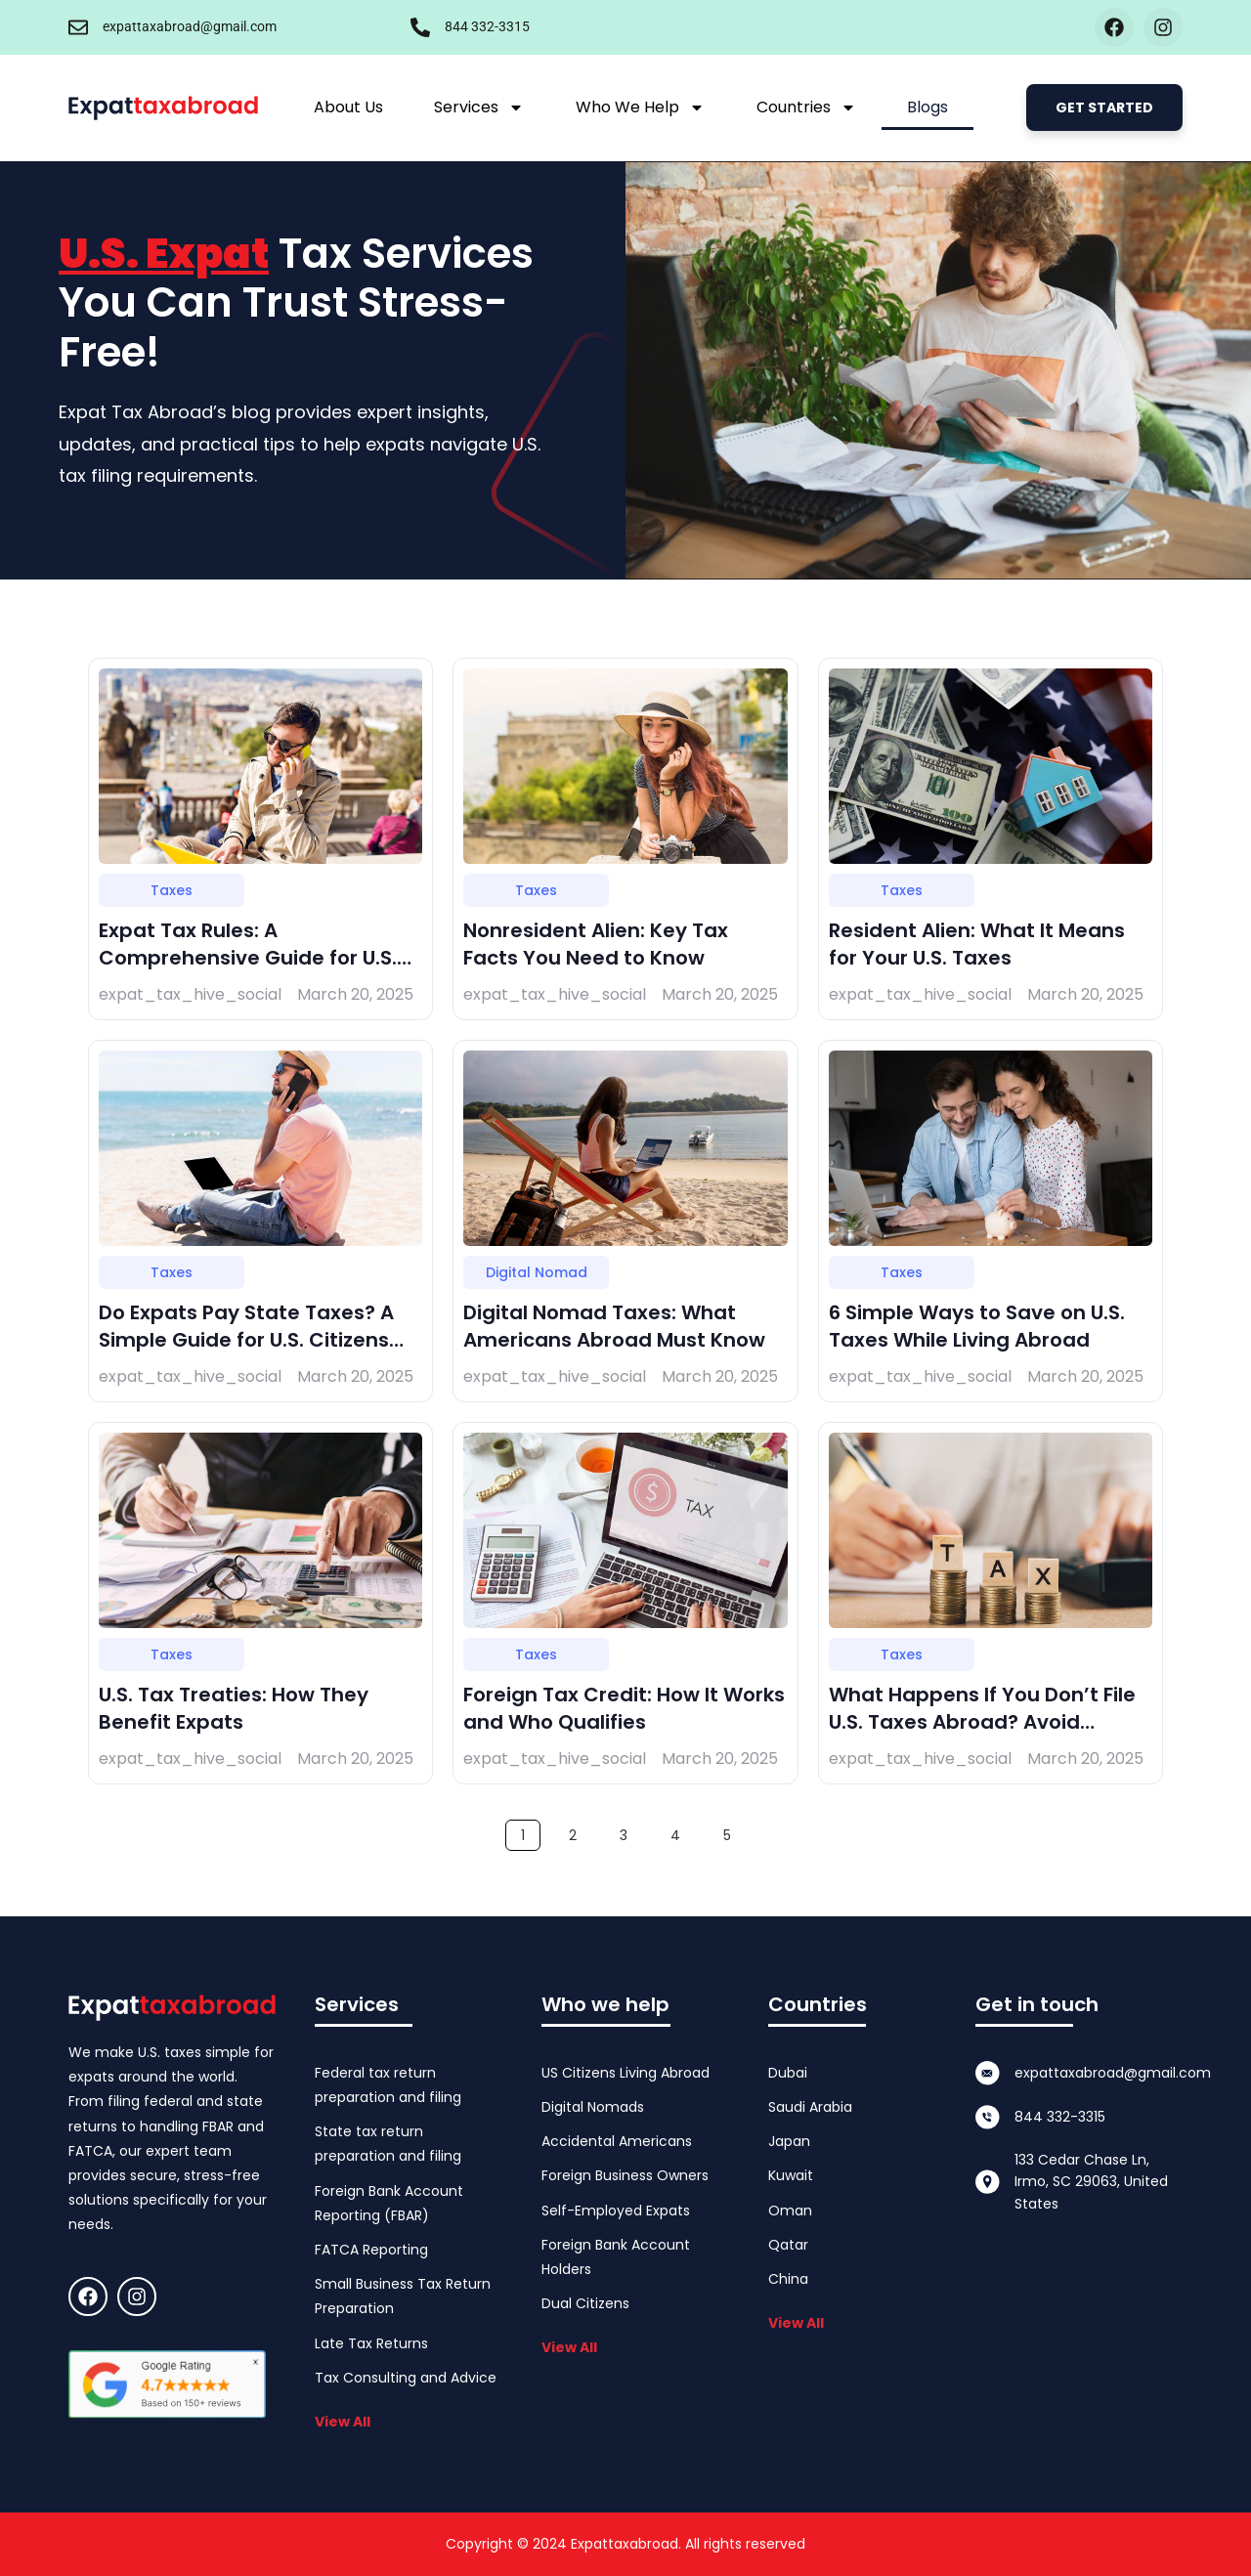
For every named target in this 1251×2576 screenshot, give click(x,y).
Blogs (927, 107)
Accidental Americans (616, 2141)
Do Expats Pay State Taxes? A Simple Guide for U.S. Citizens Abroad (246, 1340)
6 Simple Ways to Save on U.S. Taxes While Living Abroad (977, 1326)
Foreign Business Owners (625, 2175)
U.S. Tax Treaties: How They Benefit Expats (233, 1708)
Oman (790, 2210)
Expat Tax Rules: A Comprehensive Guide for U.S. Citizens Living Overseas (248, 958)
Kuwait (790, 2175)
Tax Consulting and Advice (405, 2377)
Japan (789, 2141)
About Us (348, 107)
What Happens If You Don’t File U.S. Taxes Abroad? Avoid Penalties (982, 1722)
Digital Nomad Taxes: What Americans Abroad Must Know (614, 1326)
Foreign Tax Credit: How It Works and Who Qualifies (624, 1708)
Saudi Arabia (810, 2107)
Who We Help (640, 107)
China (788, 2279)
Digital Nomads (592, 2107)
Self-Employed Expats (615, 2210)
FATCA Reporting (371, 2249)
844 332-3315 (487, 26)
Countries (806, 107)
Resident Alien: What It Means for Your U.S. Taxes (977, 944)
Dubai (787, 2072)
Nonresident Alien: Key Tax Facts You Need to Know (595, 944)
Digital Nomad (536, 1272)
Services (479, 107)
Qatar (788, 2244)
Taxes (172, 890)
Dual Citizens (585, 2303)
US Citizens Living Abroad (625, 2072)
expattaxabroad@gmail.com (190, 26)
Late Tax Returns (371, 2343)
